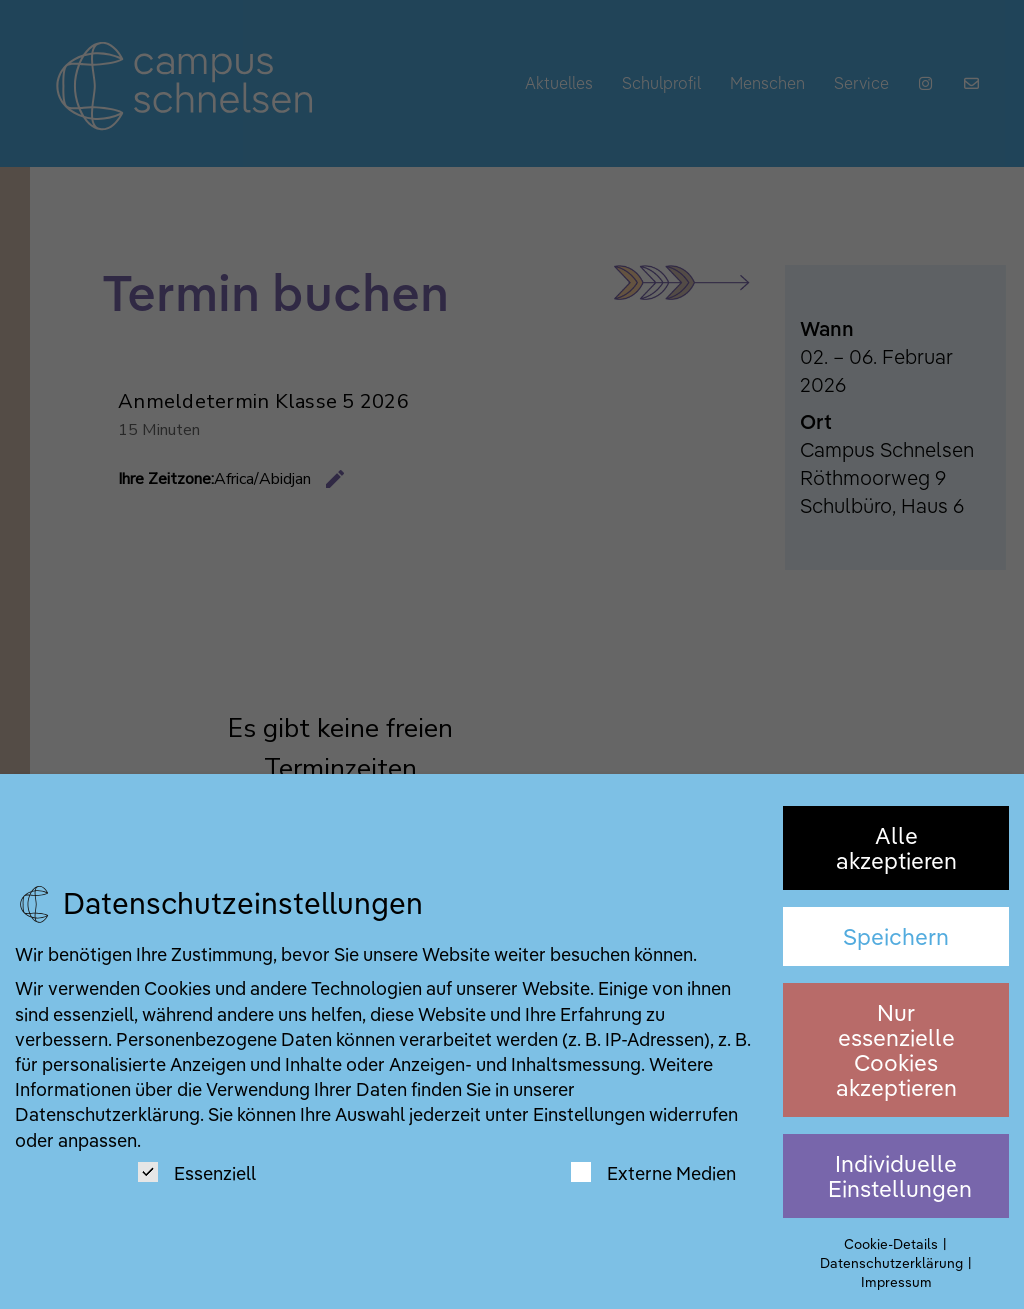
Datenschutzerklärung (107, 1114)
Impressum (896, 1281)
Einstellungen (589, 1114)
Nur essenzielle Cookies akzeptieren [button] (896, 1050)
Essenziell (197, 1173)
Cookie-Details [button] (892, 1243)
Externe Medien (653, 1173)
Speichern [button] (896, 936)
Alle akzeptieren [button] (896, 848)
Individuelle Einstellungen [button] (900, 1176)
